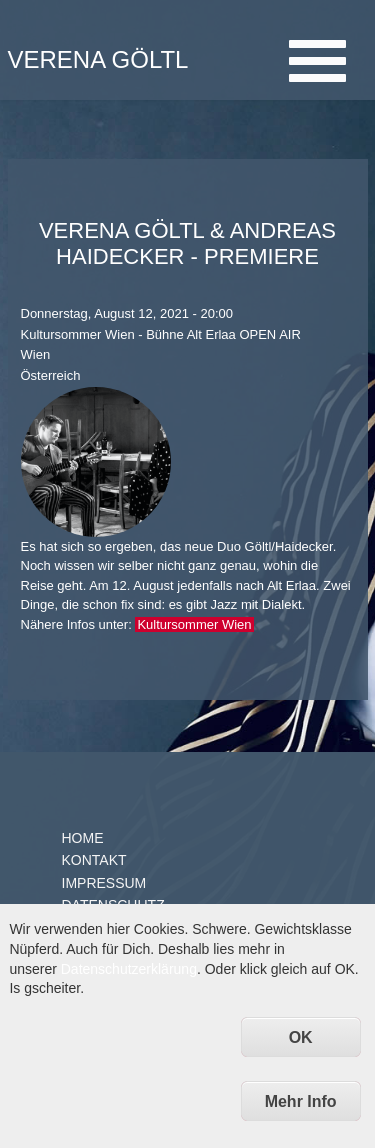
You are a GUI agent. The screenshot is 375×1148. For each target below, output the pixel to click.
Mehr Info (301, 1101)
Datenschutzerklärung (129, 969)
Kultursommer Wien (194, 624)
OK (301, 1037)
